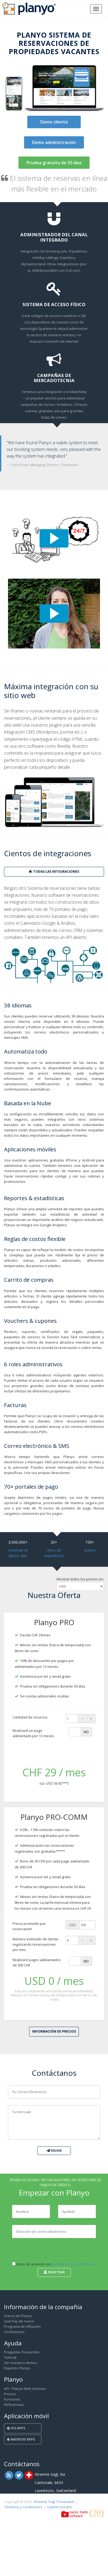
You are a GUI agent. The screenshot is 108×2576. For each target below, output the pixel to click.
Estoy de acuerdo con (53, 2264)
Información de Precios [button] (54, 2031)
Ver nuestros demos (20, 2362)
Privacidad (65, 2501)
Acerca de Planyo (18, 2315)
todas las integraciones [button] (54, 871)
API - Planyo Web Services (25, 2388)
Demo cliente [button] (54, 122)
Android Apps (21, 2439)
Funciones (12, 2399)
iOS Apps (16, 2428)
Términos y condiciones (23, 2507)
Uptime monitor (59, 2507)
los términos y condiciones (73, 2264)
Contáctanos (14, 2331)
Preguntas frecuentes (22, 2352)
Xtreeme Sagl (44, 2501)
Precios (10, 2393)
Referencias (14, 2404)
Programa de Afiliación (22, 2326)
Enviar (54, 2150)
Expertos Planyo (17, 2368)
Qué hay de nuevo (19, 2321)
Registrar (54, 2272)
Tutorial (10, 2357)
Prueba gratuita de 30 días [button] (54, 163)
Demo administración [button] (54, 142)
